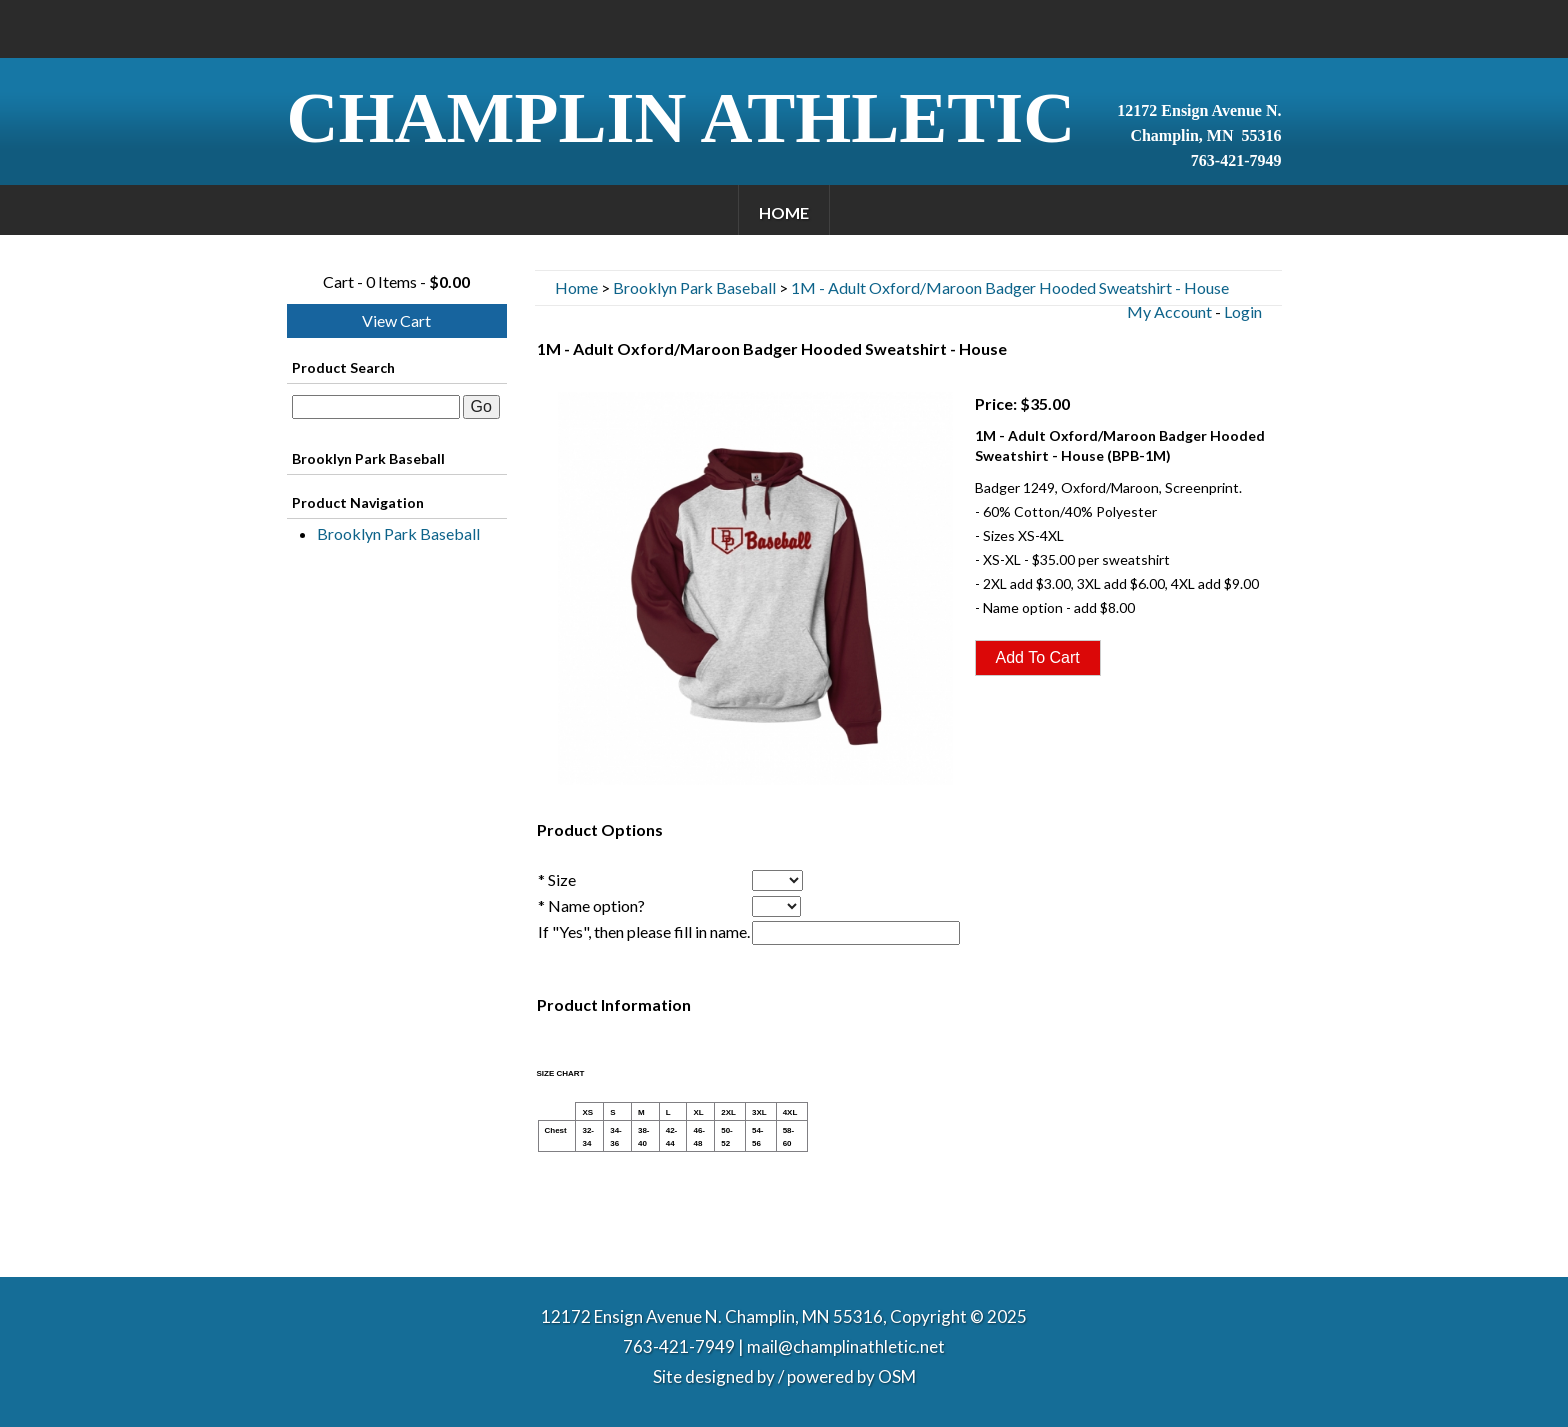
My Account (1169, 311)
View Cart (396, 320)
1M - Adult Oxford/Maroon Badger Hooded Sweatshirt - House (1010, 287)
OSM (897, 1376)
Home (784, 212)
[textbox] (376, 407)
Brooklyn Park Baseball (398, 533)
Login (1243, 311)
